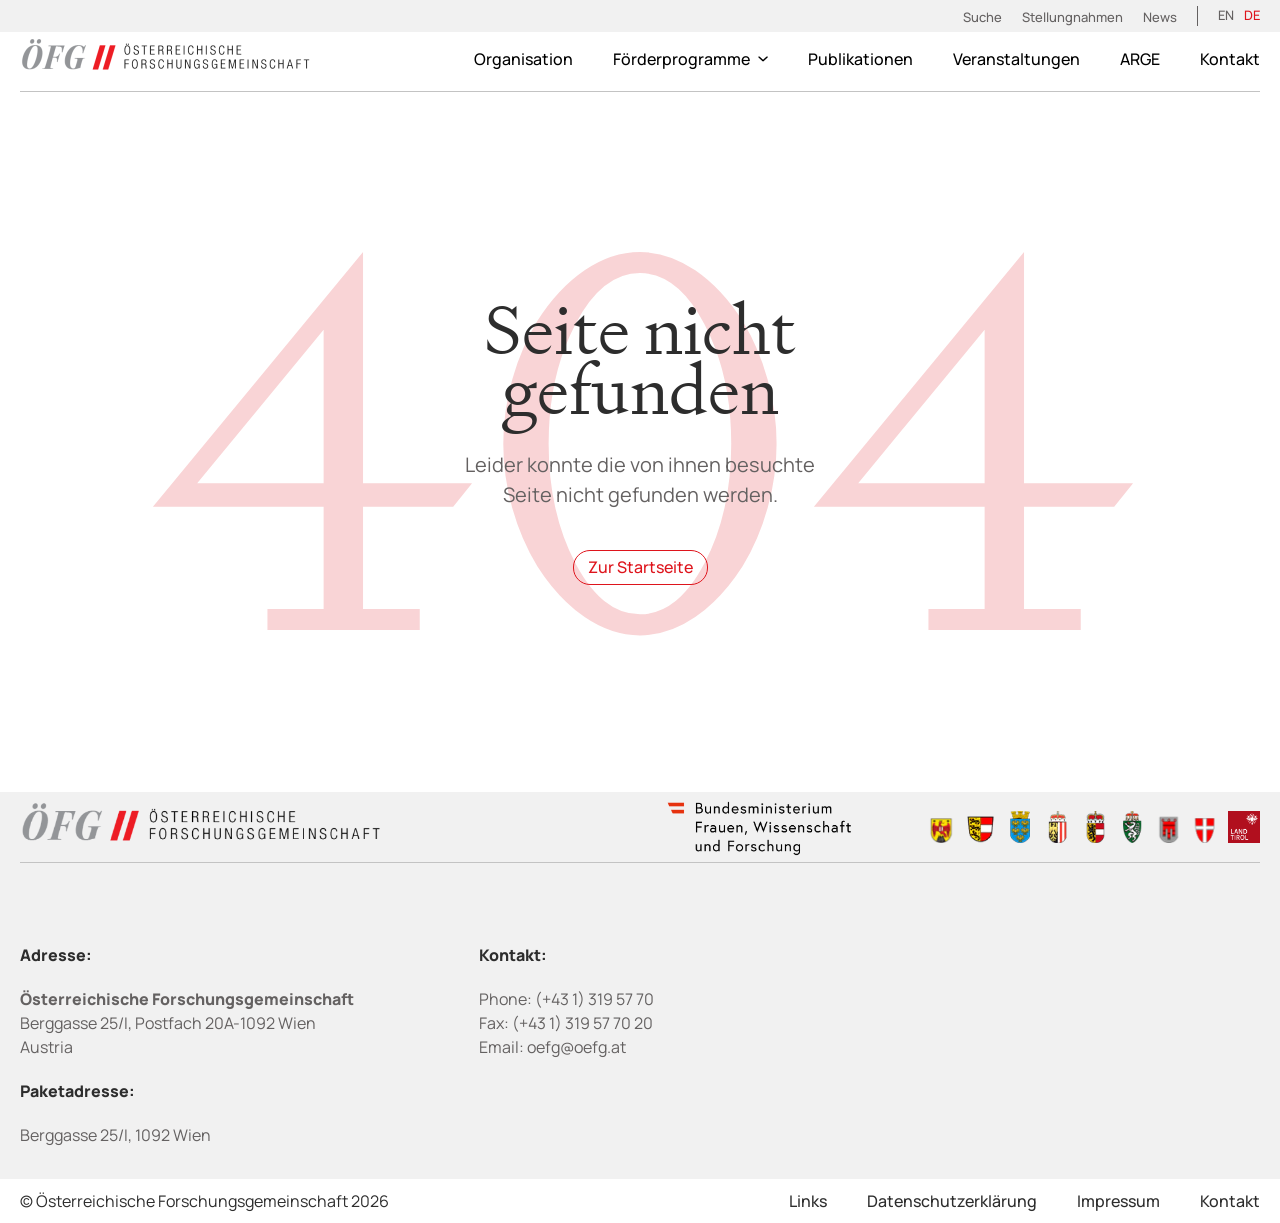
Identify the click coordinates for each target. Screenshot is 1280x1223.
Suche (982, 17)
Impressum (1118, 1201)
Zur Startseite (640, 567)
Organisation (523, 59)
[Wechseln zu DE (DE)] (1252, 16)
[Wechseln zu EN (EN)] (1226, 16)
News (1160, 17)
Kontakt (1230, 59)
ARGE (1140, 59)
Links (808, 1201)
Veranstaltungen (1016, 59)
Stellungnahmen (1072, 17)
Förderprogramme (690, 59)
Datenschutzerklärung (952, 1201)
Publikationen (860, 59)
